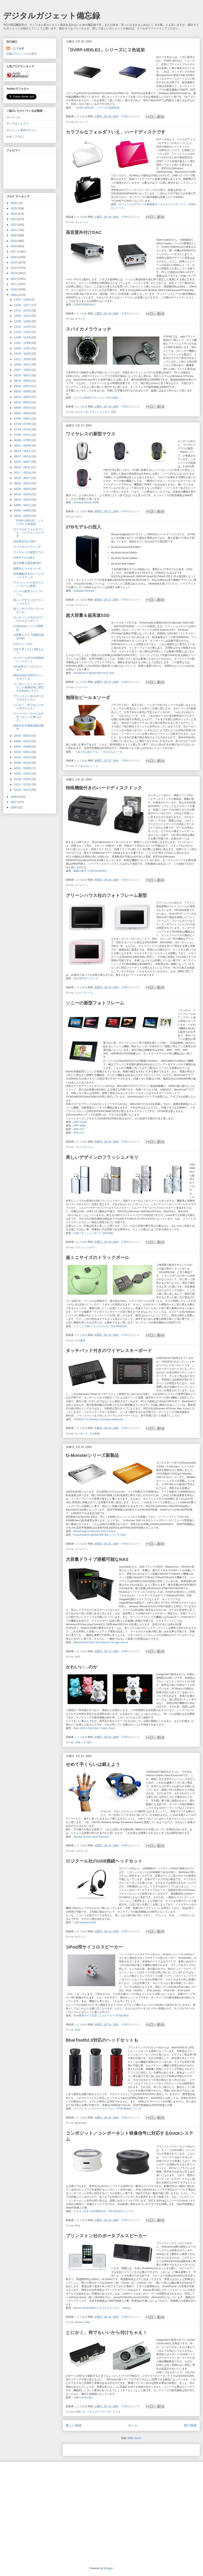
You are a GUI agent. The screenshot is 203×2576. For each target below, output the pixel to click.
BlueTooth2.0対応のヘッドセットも (102, 2040)
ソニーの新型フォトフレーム (95, 1002)
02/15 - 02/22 (22, 757)
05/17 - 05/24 (22, 472)
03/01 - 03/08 (22, 746)
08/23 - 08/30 (22, 397)
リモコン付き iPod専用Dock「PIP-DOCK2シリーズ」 (104, 2211)
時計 (114, 411)
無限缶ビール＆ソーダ (88, 697)
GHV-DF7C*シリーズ (86, 978)
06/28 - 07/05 (22, 440)
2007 (14, 802)
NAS (77, 1656)
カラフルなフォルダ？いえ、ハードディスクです (116, 132)
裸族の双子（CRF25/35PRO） (91, 870)
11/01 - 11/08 (22, 342)
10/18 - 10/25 (22, 353)
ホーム (133, 2425)
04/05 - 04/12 (22, 505)
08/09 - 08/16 (22, 407)
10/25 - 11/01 (22, 348)
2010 (14, 289)
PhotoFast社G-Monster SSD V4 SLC (95, 1531)
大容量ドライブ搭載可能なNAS (97, 1559)
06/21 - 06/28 (22, 445)
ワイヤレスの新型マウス (91, 433)
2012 (14, 278)
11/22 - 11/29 (22, 326)
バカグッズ (81, 1850)
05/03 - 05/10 (22, 483)
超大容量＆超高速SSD (88, 615)
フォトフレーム (84, 992)
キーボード (81, 1433)
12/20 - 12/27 (22, 305)
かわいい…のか (82, 1666)
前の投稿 (190, 2425)
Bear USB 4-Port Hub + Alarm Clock (94, 1728)
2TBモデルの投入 (83, 527)
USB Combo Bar (83, 2397)
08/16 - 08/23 (22, 402)
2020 (14, 235)
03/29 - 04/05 (22, 510)
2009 (14, 295)
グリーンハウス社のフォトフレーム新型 (106, 895)
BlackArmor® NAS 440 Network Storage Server (101, 1642)
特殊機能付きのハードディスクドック (104, 787)
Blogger (108, 2568)
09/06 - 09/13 (22, 386)
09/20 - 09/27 (22, 375)
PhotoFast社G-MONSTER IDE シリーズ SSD (100, 1534)
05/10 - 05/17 (22, 478)
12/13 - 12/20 (22, 310)
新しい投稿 (74, 2425)
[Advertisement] (46, 2514)
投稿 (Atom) (134, 2438)
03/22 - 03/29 (22, 515)
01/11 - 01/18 (22, 784)
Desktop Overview (84, 590)
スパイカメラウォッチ (88, 329)
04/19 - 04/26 (22, 494)
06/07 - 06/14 (22, 456)
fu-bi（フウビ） (16, 136)
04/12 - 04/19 (22, 499)
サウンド (80, 318)
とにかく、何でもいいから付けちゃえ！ (106, 2332)
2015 (14, 262)
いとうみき (17, 48)
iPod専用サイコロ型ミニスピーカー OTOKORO (101, 2015)
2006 (14, 807)
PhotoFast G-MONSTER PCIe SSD (94, 672)
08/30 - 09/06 (22, 391)
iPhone (79, 2322)
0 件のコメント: (131, 116)
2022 (14, 224)
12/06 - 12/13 (22, 315)
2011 (14, 284)
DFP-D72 (79, 1129)
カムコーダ (81, 411)
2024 (14, 213)
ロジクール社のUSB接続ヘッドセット (104, 1861)
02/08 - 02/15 (22, 762)
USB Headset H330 (85, 1922)
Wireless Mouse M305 (86, 502)
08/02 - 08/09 (22, 413)
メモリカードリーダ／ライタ (103, 2411)
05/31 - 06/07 (22, 461)
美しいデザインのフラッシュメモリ (102, 1157)
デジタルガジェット (86, 766)
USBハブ (80, 1742)
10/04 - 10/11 (22, 364)
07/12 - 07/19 (22, 429)
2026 (14, 203)
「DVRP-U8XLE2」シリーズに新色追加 (97, 107)
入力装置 (80, 1340)
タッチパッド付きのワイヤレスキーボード (109, 1350)
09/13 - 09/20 (22, 380)
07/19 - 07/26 (22, 423)
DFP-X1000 (80, 1122)
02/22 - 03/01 (22, 751)
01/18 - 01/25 (22, 779)
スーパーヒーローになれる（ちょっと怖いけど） (28, 717)
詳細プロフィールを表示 (21, 53)
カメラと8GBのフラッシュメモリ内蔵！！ (98, 397)
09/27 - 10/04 (22, 369)
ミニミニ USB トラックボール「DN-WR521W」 (101, 1326)
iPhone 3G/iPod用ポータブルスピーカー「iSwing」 (103, 2307)
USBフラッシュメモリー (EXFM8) (93, 1233)
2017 (14, 251)
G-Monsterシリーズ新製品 (92, 1455)
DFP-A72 (79, 1132)
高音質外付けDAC (84, 232)
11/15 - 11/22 (22, 332)
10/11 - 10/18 (22, 359)
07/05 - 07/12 (22, 434)
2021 (14, 230)
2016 (14, 257)
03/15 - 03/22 (22, 735)
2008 (14, 796)
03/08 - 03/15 (22, 741)
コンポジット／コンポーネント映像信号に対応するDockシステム (28, 687)
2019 (14, 240)
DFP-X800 (80, 1125)
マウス (79, 516)
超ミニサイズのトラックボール (97, 1257)
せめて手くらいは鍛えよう (93, 1764)
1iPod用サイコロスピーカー (94, 1947)
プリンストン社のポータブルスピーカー (106, 2235)
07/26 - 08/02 (22, 418)
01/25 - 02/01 (22, 773)
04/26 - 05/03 (22, 488)
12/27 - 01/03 (22, 299)
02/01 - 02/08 (22, 768)
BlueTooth (80, 2122)
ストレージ (81, 121)
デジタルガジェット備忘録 (51, 15)
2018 (14, 246)
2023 (14, 219)
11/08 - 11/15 (22, 337)
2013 (14, 273)
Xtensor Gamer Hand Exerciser (91, 1836)
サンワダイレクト (17, 123)
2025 (14, 208)
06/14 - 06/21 (22, 451)
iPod (77, 2029)
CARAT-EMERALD (84, 304)
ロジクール (13, 117)
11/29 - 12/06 (22, 321)
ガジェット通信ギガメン (21, 130)
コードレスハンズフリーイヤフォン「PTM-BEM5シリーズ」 (109, 2108)
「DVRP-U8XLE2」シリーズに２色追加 (105, 49)
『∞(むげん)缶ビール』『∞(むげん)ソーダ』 (99, 751)
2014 (14, 267)
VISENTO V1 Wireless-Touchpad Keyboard (98, 1419)
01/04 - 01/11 (22, 789)
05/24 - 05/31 (22, 467)
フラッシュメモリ (99, 411)
